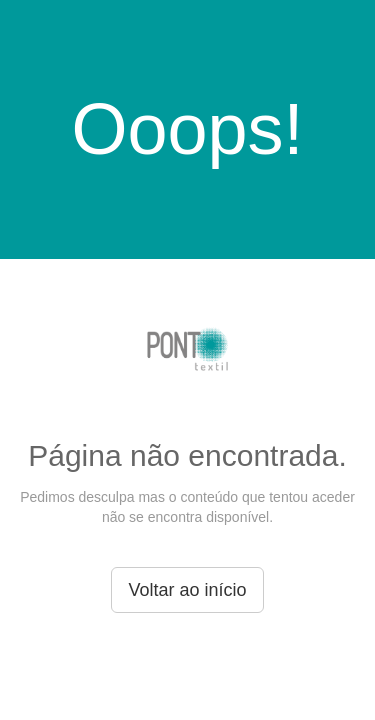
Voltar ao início (187, 590)
